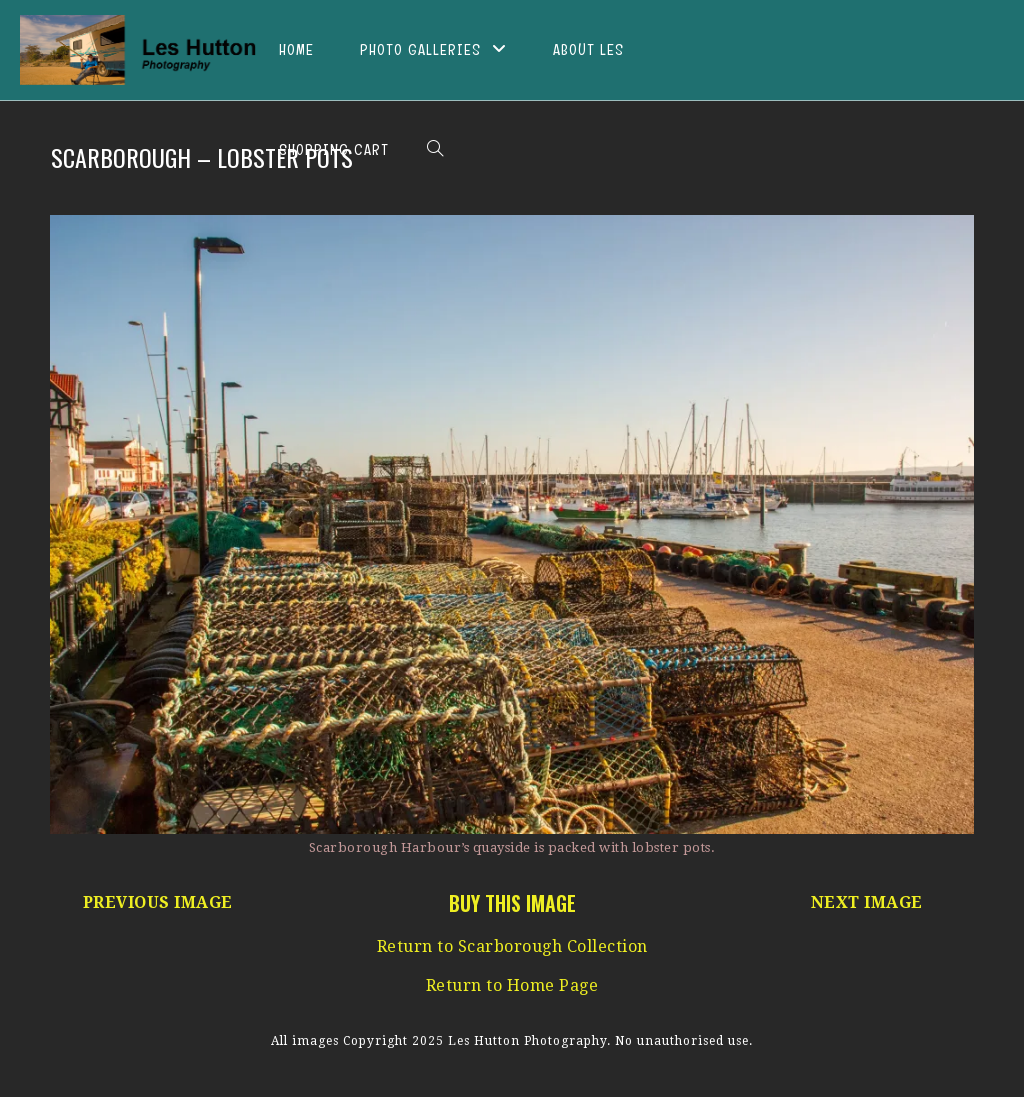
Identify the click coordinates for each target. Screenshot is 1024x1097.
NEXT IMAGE (867, 902)
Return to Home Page (512, 985)
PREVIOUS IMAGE (158, 902)
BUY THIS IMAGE (512, 903)
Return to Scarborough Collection (512, 946)
